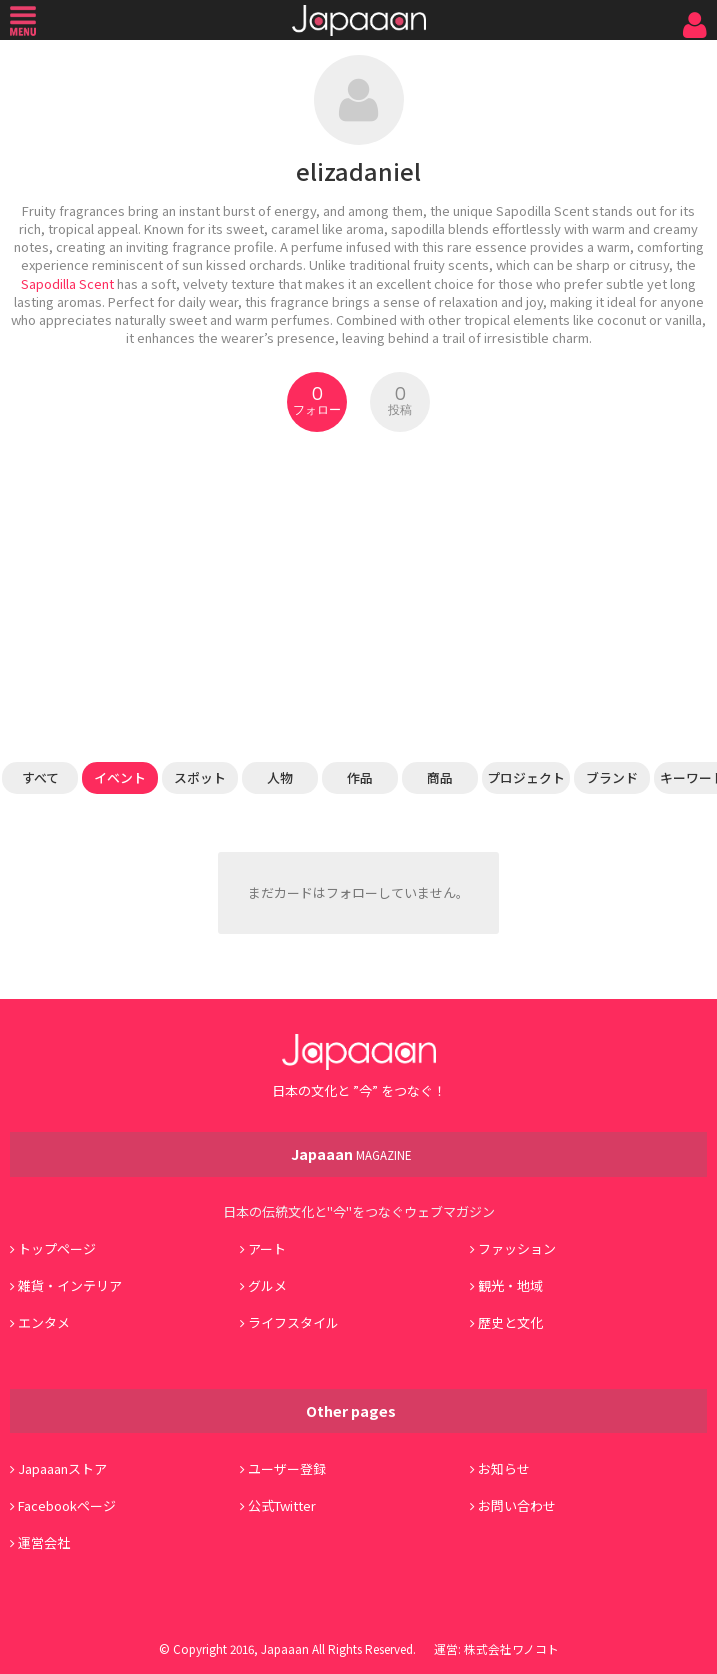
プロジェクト (526, 777)
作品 (360, 777)
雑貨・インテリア (70, 1285)
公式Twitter (282, 1505)
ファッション (517, 1248)
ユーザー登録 (287, 1468)
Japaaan (359, 20)
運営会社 (44, 1542)
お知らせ (504, 1468)
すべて (40, 777)
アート (267, 1248)
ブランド (612, 777)
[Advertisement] (358, 597)
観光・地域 (510, 1285)
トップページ (57, 1248)
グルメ (267, 1285)
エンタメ (44, 1322)
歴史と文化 (510, 1322)
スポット (200, 777)
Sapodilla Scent (67, 283)
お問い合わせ (517, 1505)
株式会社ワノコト (511, 1648)
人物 (280, 777)
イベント (120, 777)
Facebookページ (67, 1505)
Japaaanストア (62, 1468)
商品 (440, 777)
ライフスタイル (293, 1322)
